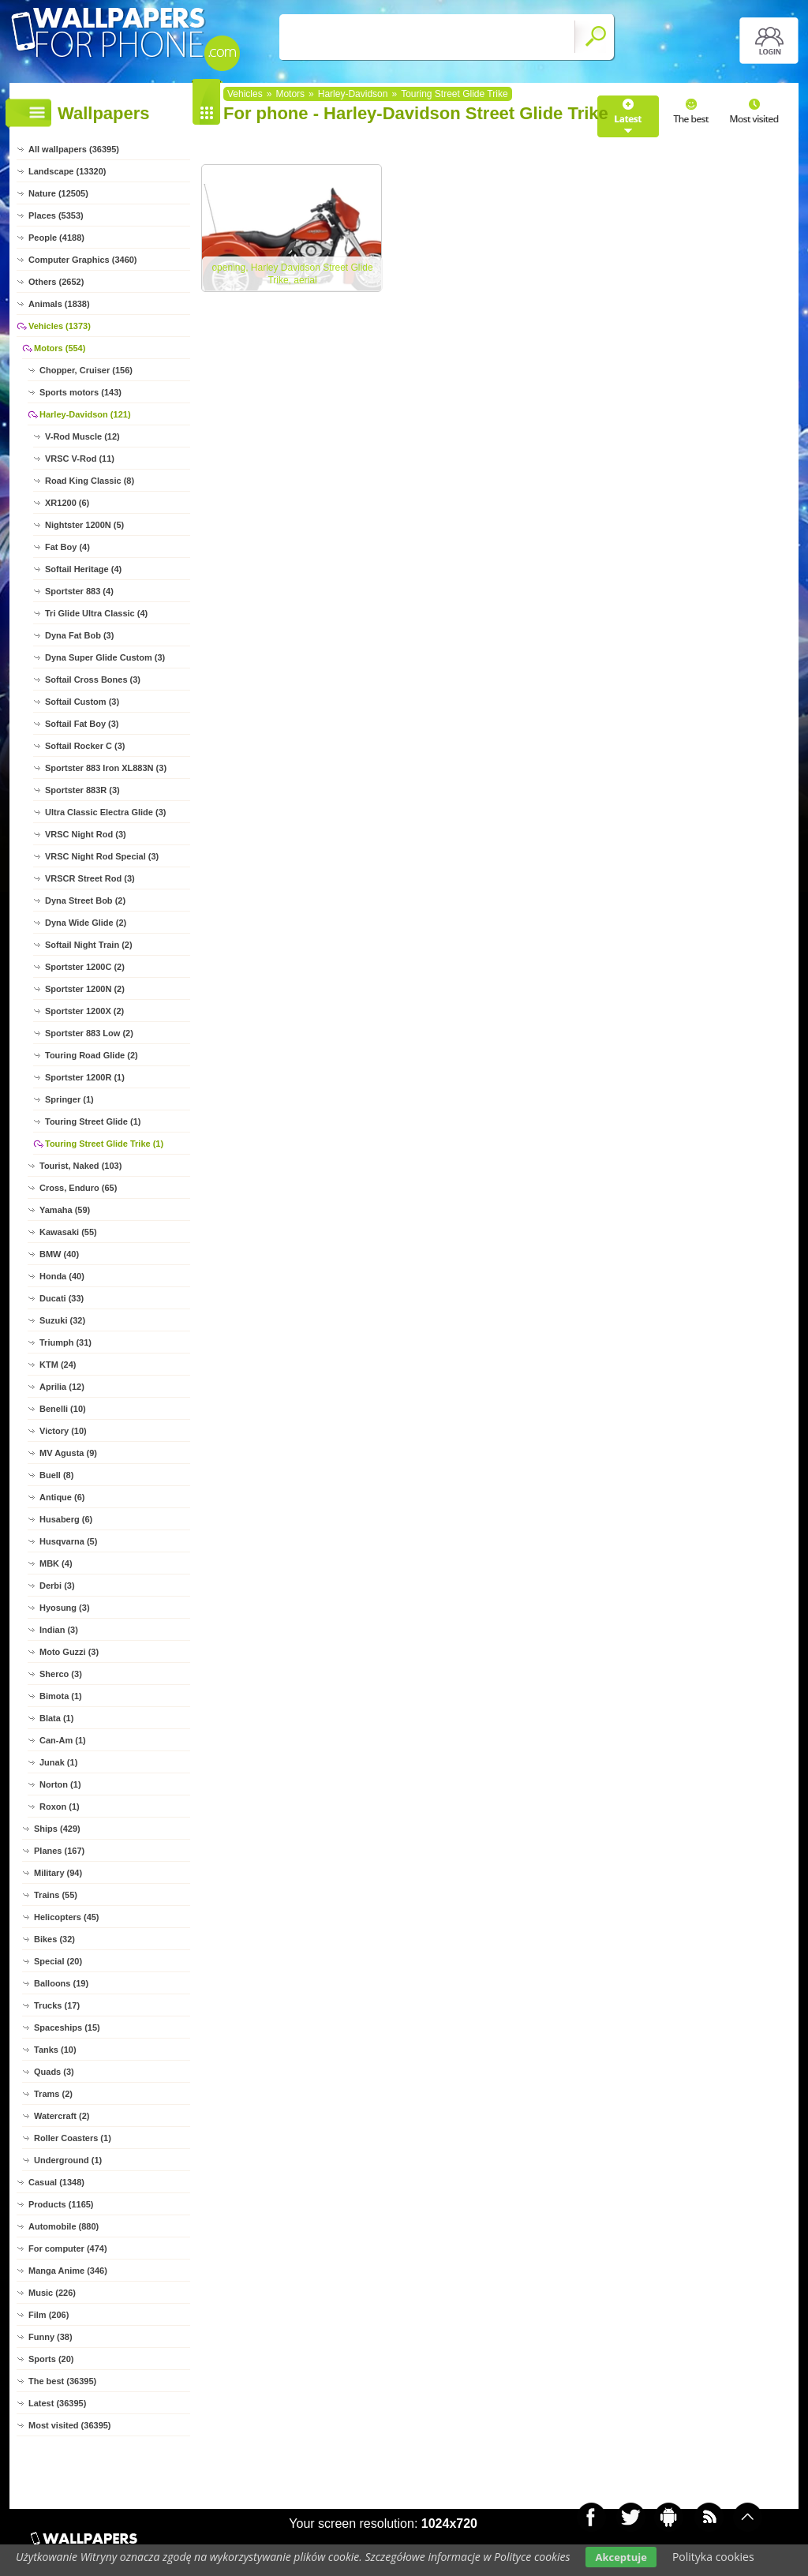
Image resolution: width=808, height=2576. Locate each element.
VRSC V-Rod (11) (79, 458)
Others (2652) (56, 281)
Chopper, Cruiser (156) (86, 370)
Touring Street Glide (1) (92, 1121)
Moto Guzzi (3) (69, 1652)
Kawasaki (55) (68, 1232)
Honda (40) (61, 1276)
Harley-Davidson (353, 93)
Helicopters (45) (66, 1917)
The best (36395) (62, 2381)
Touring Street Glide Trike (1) (104, 1143)
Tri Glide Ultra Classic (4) (96, 613)
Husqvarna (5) (68, 1541)
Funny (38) (50, 2337)
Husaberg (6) (65, 1519)
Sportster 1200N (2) (85, 989)
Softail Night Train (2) (89, 944)
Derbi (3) (57, 1585)
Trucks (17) (57, 2005)
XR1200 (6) (67, 502)
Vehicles (245, 93)
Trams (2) (53, 2094)
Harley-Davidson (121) (85, 414)
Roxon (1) (59, 1806)
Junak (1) (58, 1762)
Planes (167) (59, 1850)
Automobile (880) (63, 2226)
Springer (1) (69, 1099)
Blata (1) (56, 1718)
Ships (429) (57, 1828)
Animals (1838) (59, 304)
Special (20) (58, 1961)
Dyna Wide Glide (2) (85, 922)
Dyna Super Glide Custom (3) (105, 657)
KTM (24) (57, 1364)
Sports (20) (50, 2359)
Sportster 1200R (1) (85, 1077)
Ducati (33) (61, 1298)
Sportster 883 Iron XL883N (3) (105, 768)
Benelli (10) (62, 1408)
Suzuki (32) (62, 1320)
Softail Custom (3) (82, 701)
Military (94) (58, 1873)
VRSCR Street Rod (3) (90, 878)
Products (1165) (61, 2204)
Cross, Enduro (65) (78, 1188)
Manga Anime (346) (67, 2270)
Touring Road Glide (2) (91, 1055)
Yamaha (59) (64, 1210)
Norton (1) (60, 1784)
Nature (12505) (58, 193)
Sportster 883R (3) (82, 790)
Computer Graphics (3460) (82, 259)
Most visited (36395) (69, 2425)
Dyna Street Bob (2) (85, 900)
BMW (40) (59, 1254)
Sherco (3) (60, 1674)
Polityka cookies (713, 2556)
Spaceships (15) (67, 2027)
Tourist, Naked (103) (80, 1165)
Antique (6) (61, 1497)
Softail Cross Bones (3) (92, 679)
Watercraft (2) (62, 2116)
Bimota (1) (60, 1696)
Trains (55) (55, 1895)
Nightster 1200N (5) (84, 525)
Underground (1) (68, 2160)
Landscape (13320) (67, 171)
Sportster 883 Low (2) (89, 1033)
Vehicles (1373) (59, 326)
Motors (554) (59, 348)
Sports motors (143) (80, 392)
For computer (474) (67, 2248)
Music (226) (52, 2292)
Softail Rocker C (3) (85, 746)
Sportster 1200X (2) (84, 1011)
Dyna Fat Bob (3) (79, 635)
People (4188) (56, 237)
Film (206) (48, 2315)
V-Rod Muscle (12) (82, 436)
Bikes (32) (54, 1939)
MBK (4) (56, 1563)
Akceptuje (620, 2557)
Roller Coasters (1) (72, 2138)
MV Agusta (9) (68, 1453)
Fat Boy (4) (67, 547)
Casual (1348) (56, 2182)
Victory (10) (63, 1431)
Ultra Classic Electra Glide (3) (105, 812)
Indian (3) (58, 1629)
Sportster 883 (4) (79, 591)
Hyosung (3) (64, 1607)
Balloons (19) (61, 1983)
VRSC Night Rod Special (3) (102, 856)
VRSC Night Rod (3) (85, 834)
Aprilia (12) (61, 1386)
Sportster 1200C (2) (85, 967)
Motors (290, 93)
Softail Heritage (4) (83, 569)
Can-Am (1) (62, 1740)
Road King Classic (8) (89, 480)
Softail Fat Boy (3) (82, 723)
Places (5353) (56, 215)
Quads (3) (54, 2071)
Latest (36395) (57, 2403)
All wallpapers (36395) (73, 149)
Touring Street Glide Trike (454, 93)
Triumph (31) (65, 1342)
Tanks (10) (55, 2049)
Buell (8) (56, 1475)
